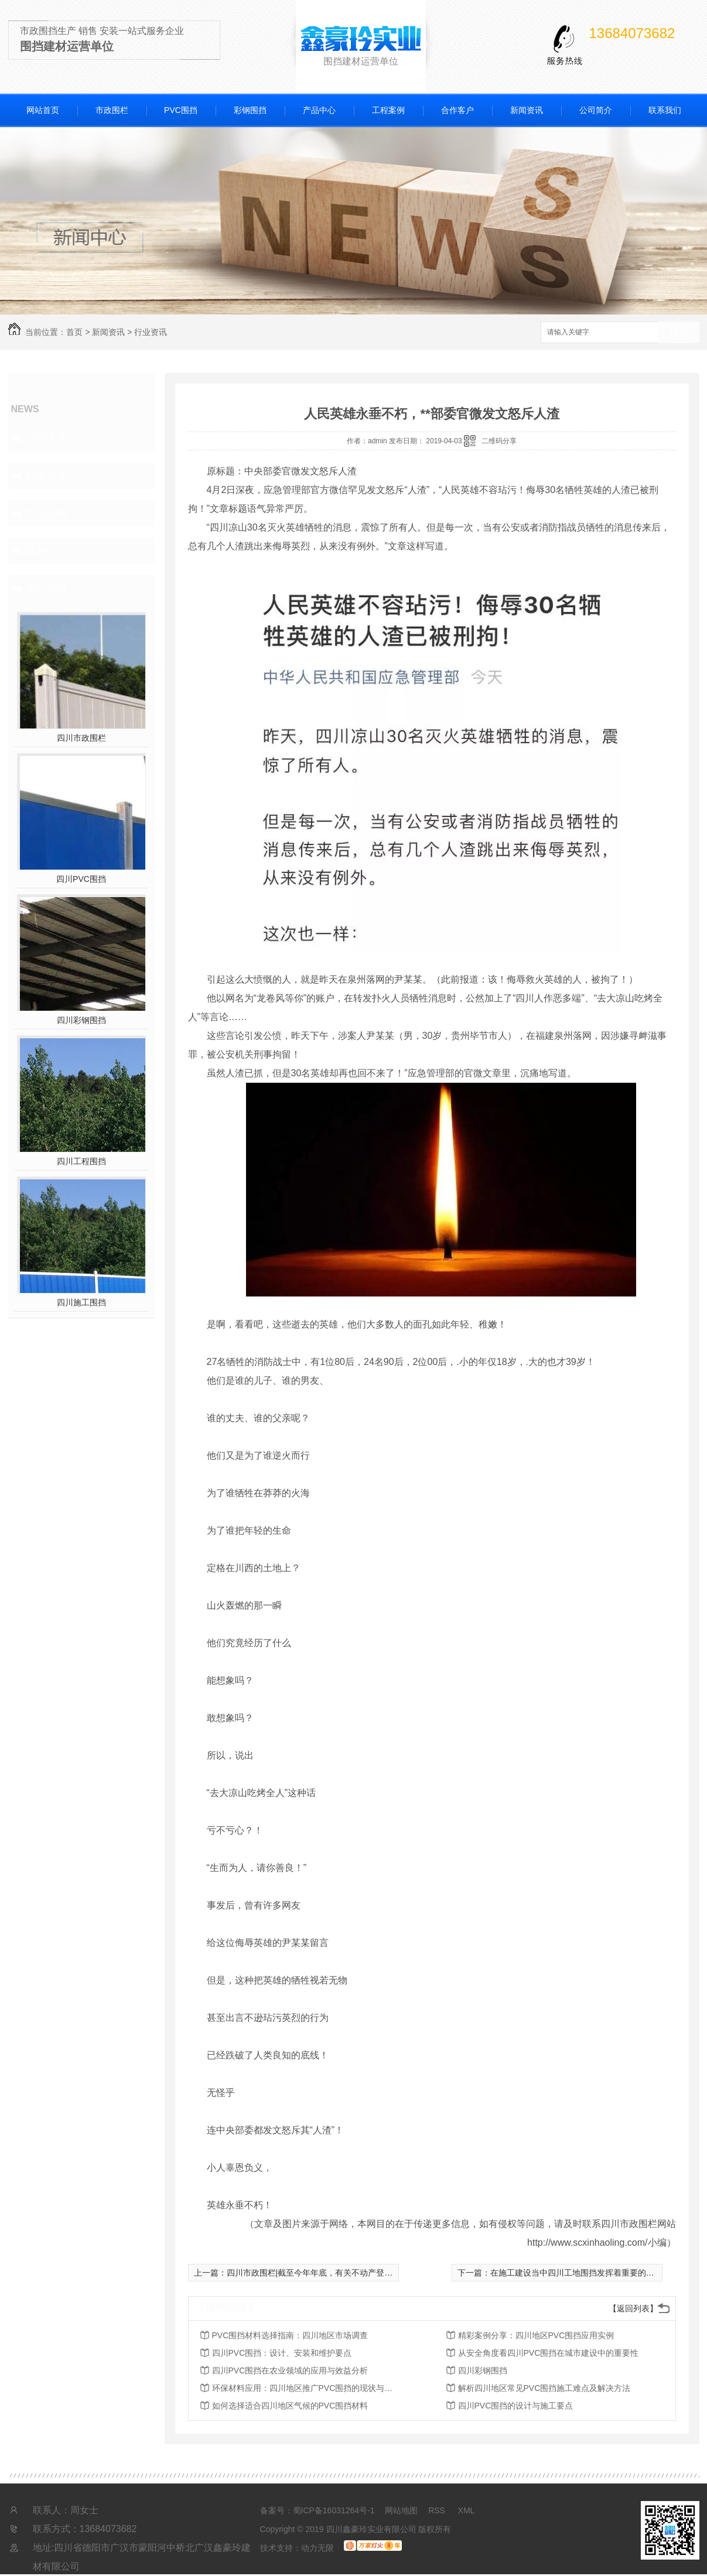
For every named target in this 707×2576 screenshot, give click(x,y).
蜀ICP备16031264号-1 (334, 2510)
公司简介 (595, 110)
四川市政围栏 (81, 738)
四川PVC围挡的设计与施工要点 (515, 2405)
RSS (438, 2510)
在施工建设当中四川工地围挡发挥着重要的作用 (576, 2272)
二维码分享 (499, 441)
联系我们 (664, 110)
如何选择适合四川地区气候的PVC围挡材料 (290, 2405)
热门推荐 (47, 588)
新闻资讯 (526, 110)
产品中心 (319, 110)
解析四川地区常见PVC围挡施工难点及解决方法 (544, 2388)
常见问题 (47, 513)
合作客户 (457, 110)
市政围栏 (111, 110)
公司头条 (47, 438)
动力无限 (317, 2548)
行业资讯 (150, 332)
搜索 (679, 333)
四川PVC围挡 (81, 879)
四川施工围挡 (81, 1302)
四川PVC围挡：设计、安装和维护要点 (282, 2353)
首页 (74, 332)
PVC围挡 (180, 110)
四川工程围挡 (81, 1161)
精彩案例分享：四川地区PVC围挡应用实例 (536, 2335)
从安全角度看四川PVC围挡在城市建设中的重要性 (548, 2353)
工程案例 (388, 110)
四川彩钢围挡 (81, 1020)
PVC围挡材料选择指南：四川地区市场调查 (290, 2335)
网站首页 (42, 110)
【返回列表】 (633, 2308)
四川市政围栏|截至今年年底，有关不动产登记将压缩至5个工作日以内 (353, 2272)
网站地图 (401, 2510)
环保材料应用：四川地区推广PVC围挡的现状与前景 (305, 2388)
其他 (36, 550)
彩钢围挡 (250, 110)
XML (466, 2510)
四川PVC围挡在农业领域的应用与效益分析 (290, 2370)
